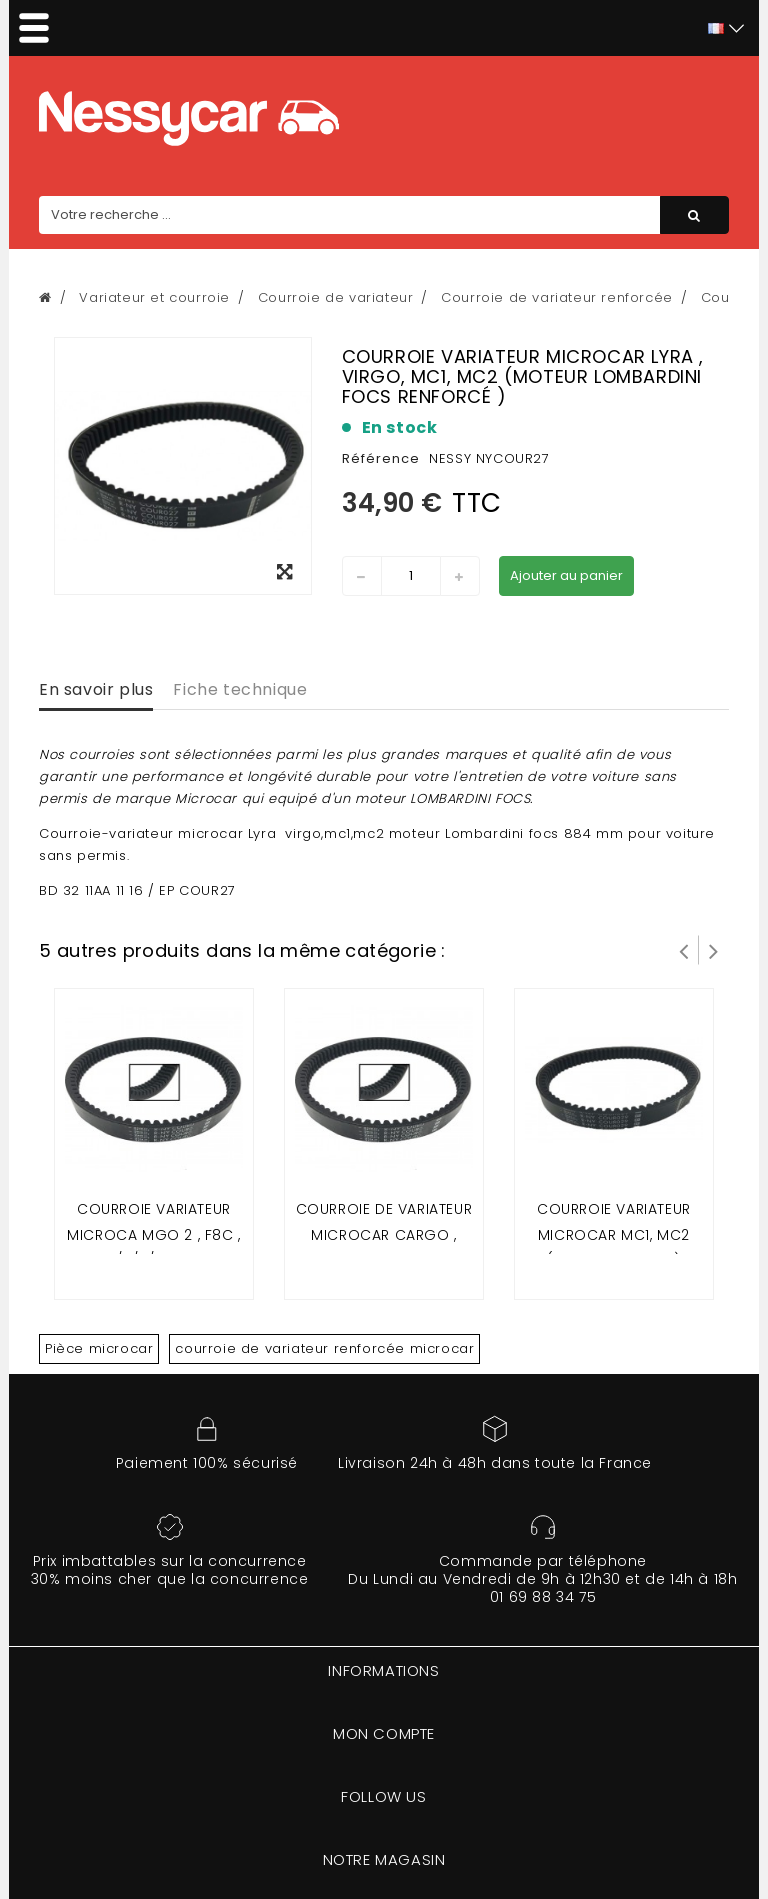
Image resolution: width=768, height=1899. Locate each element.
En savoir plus (96, 689)
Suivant (714, 950)
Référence (381, 458)
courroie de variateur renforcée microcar (324, 1348)
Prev (684, 950)
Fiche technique (240, 689)
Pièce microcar (99, 1348)
